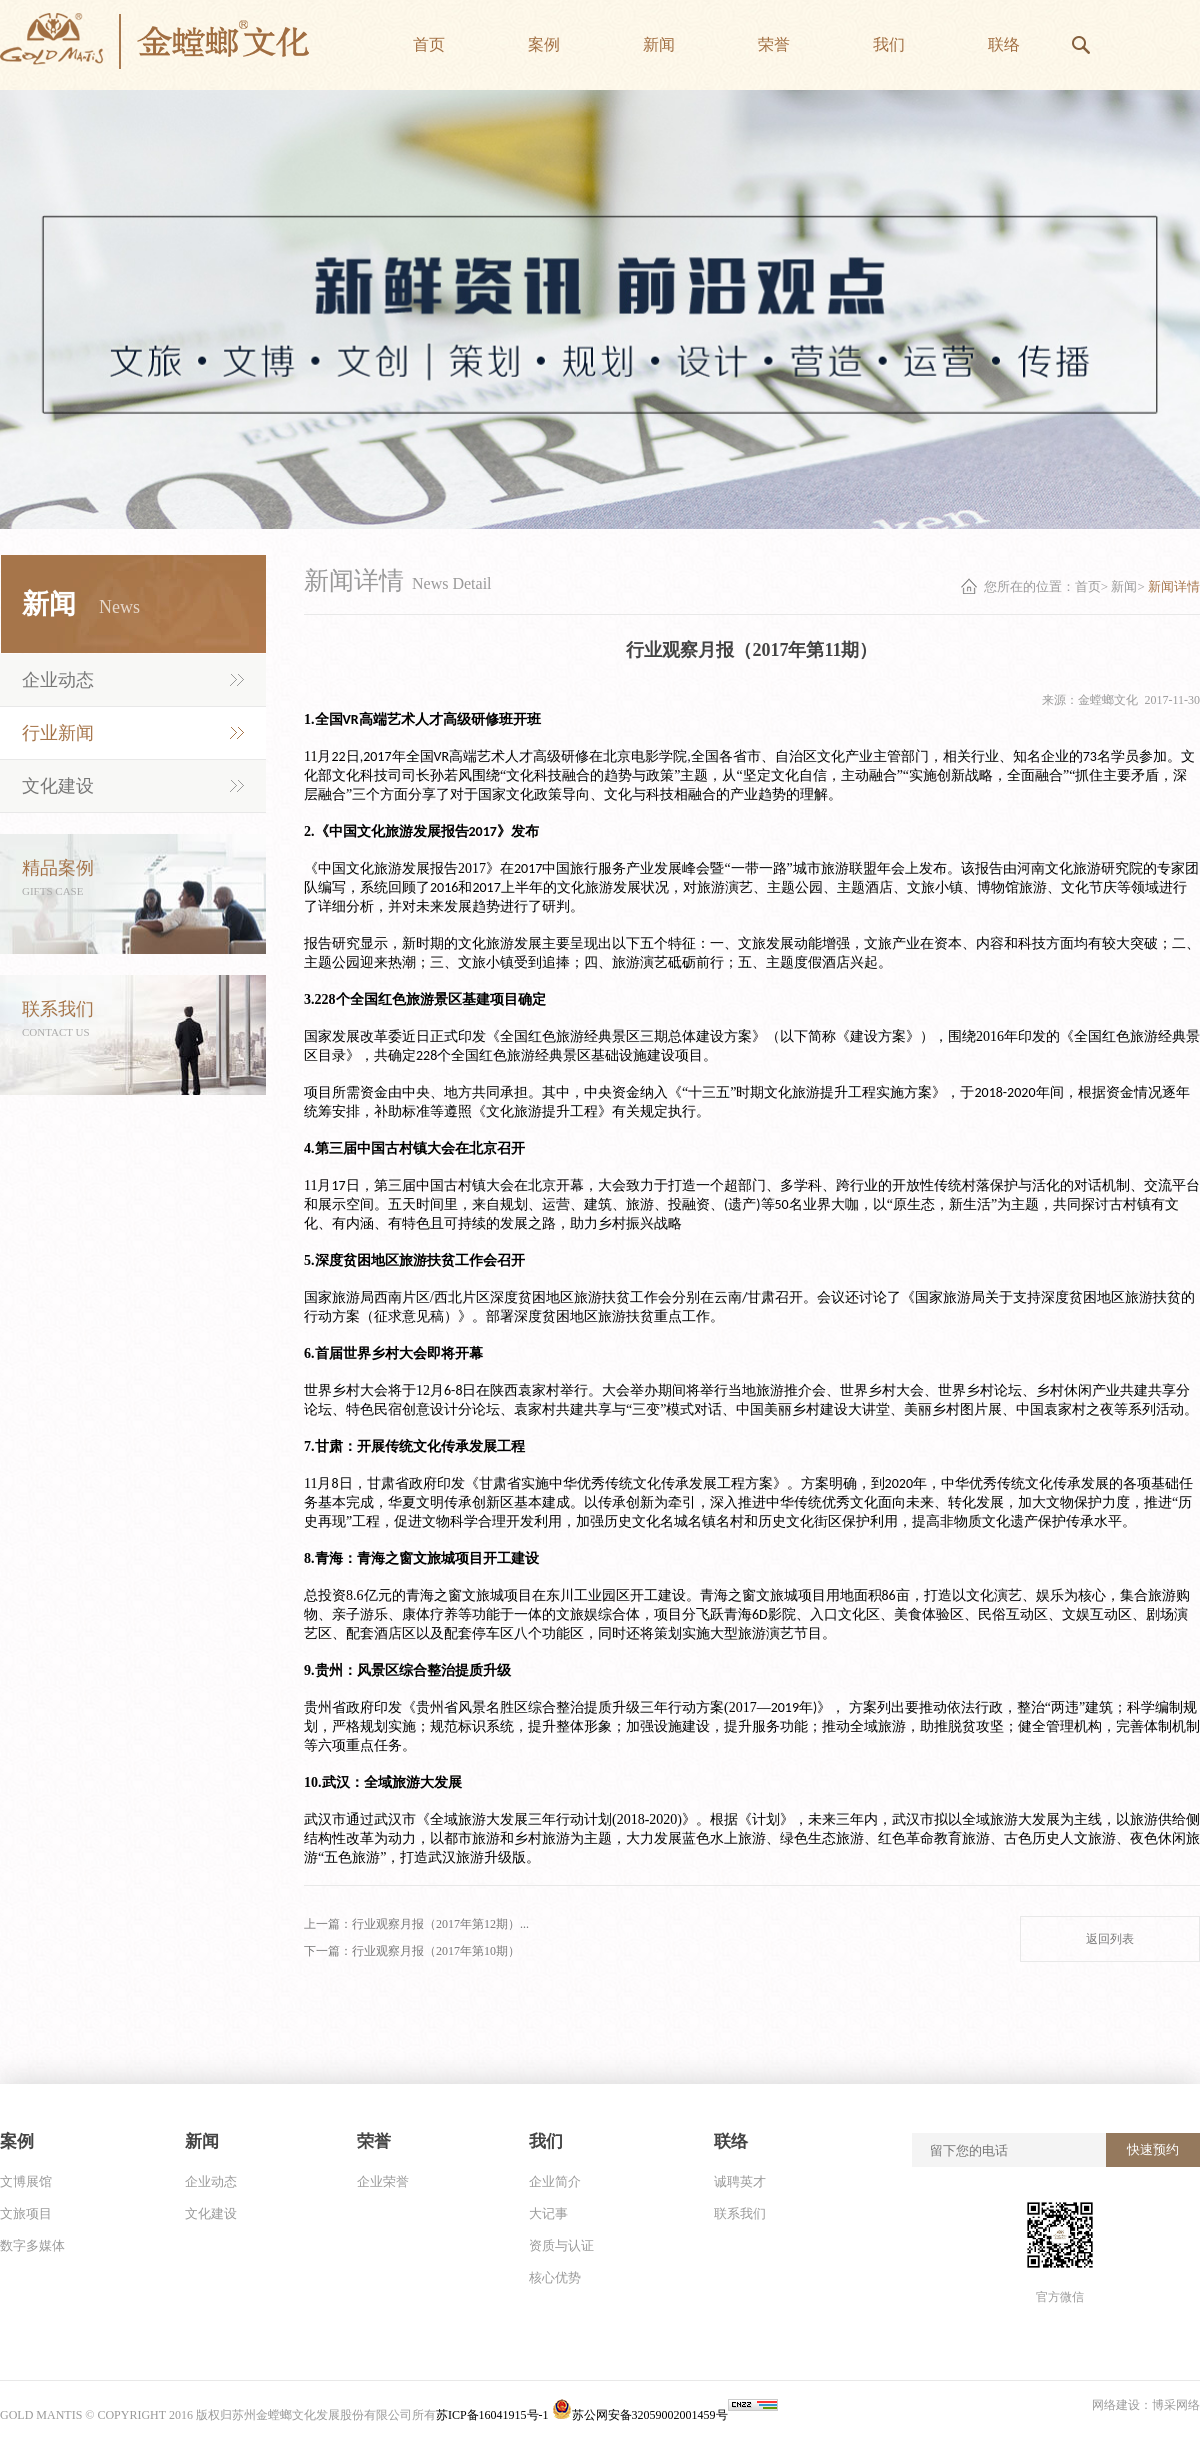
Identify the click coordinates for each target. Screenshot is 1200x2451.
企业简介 (555, 2181)
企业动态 (58, 680)
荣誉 (374, 2141)
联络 (731, 2141)
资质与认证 (561, 2245)
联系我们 (740, 2213)
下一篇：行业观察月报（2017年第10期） (412, 1951)
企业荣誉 (383, 2181)
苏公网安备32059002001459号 (640, 2415)
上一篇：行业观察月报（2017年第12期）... (416, 1924)
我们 (546, 2141)
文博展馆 (26, 2181)
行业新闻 (58, 733)
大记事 (548, 2213)
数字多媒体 (32, 2245)
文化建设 (58, 786)
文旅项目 (26, 2213)
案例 (17, 2141)
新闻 (1124, 586)
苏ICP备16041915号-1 (494, 2415)
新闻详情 (1174, 586)
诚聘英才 (740, 2181)
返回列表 (1110, 1939)
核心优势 (555, 2277)
